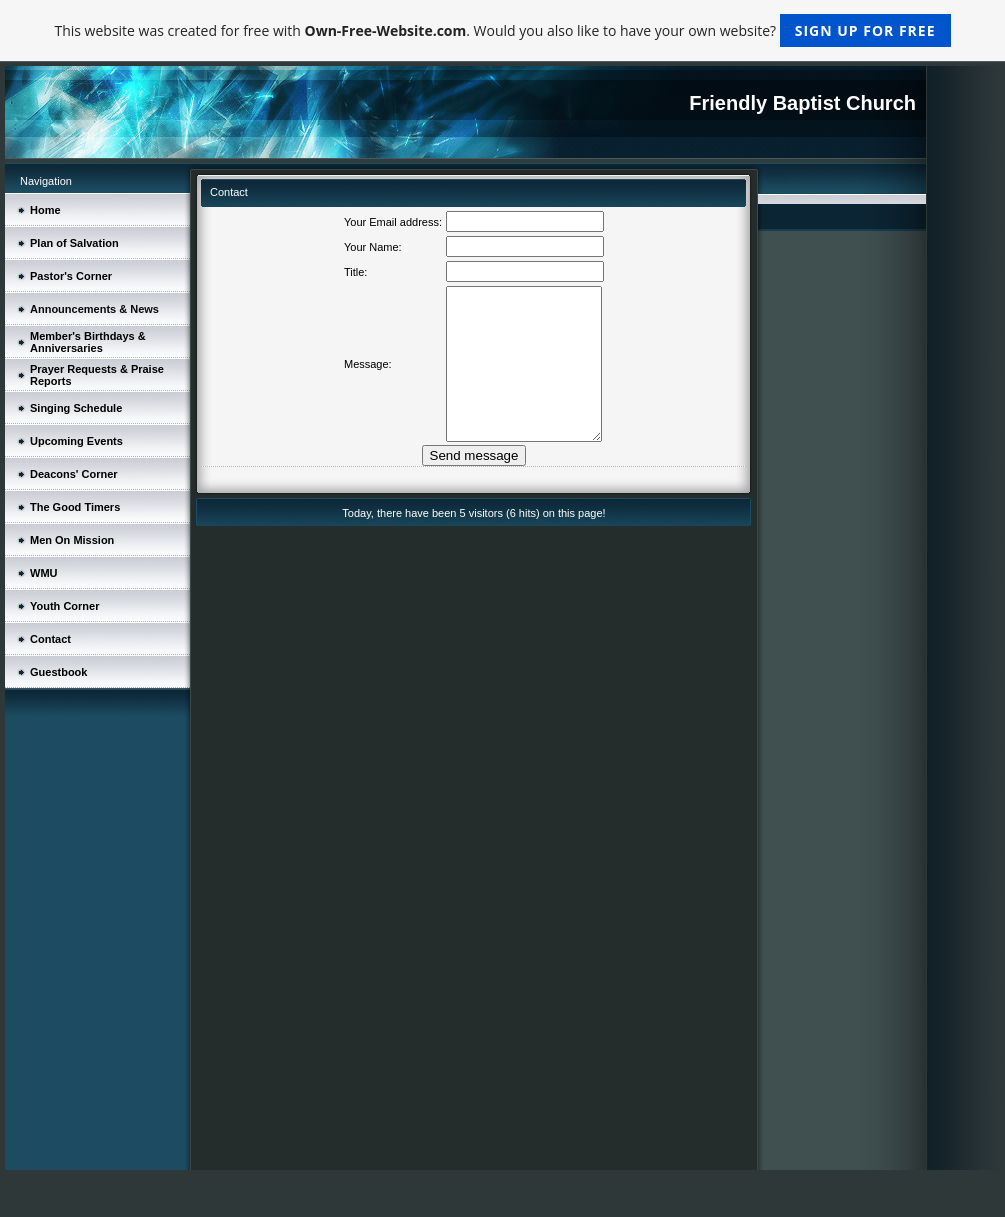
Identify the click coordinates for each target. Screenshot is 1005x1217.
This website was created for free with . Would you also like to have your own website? (502, 30)
